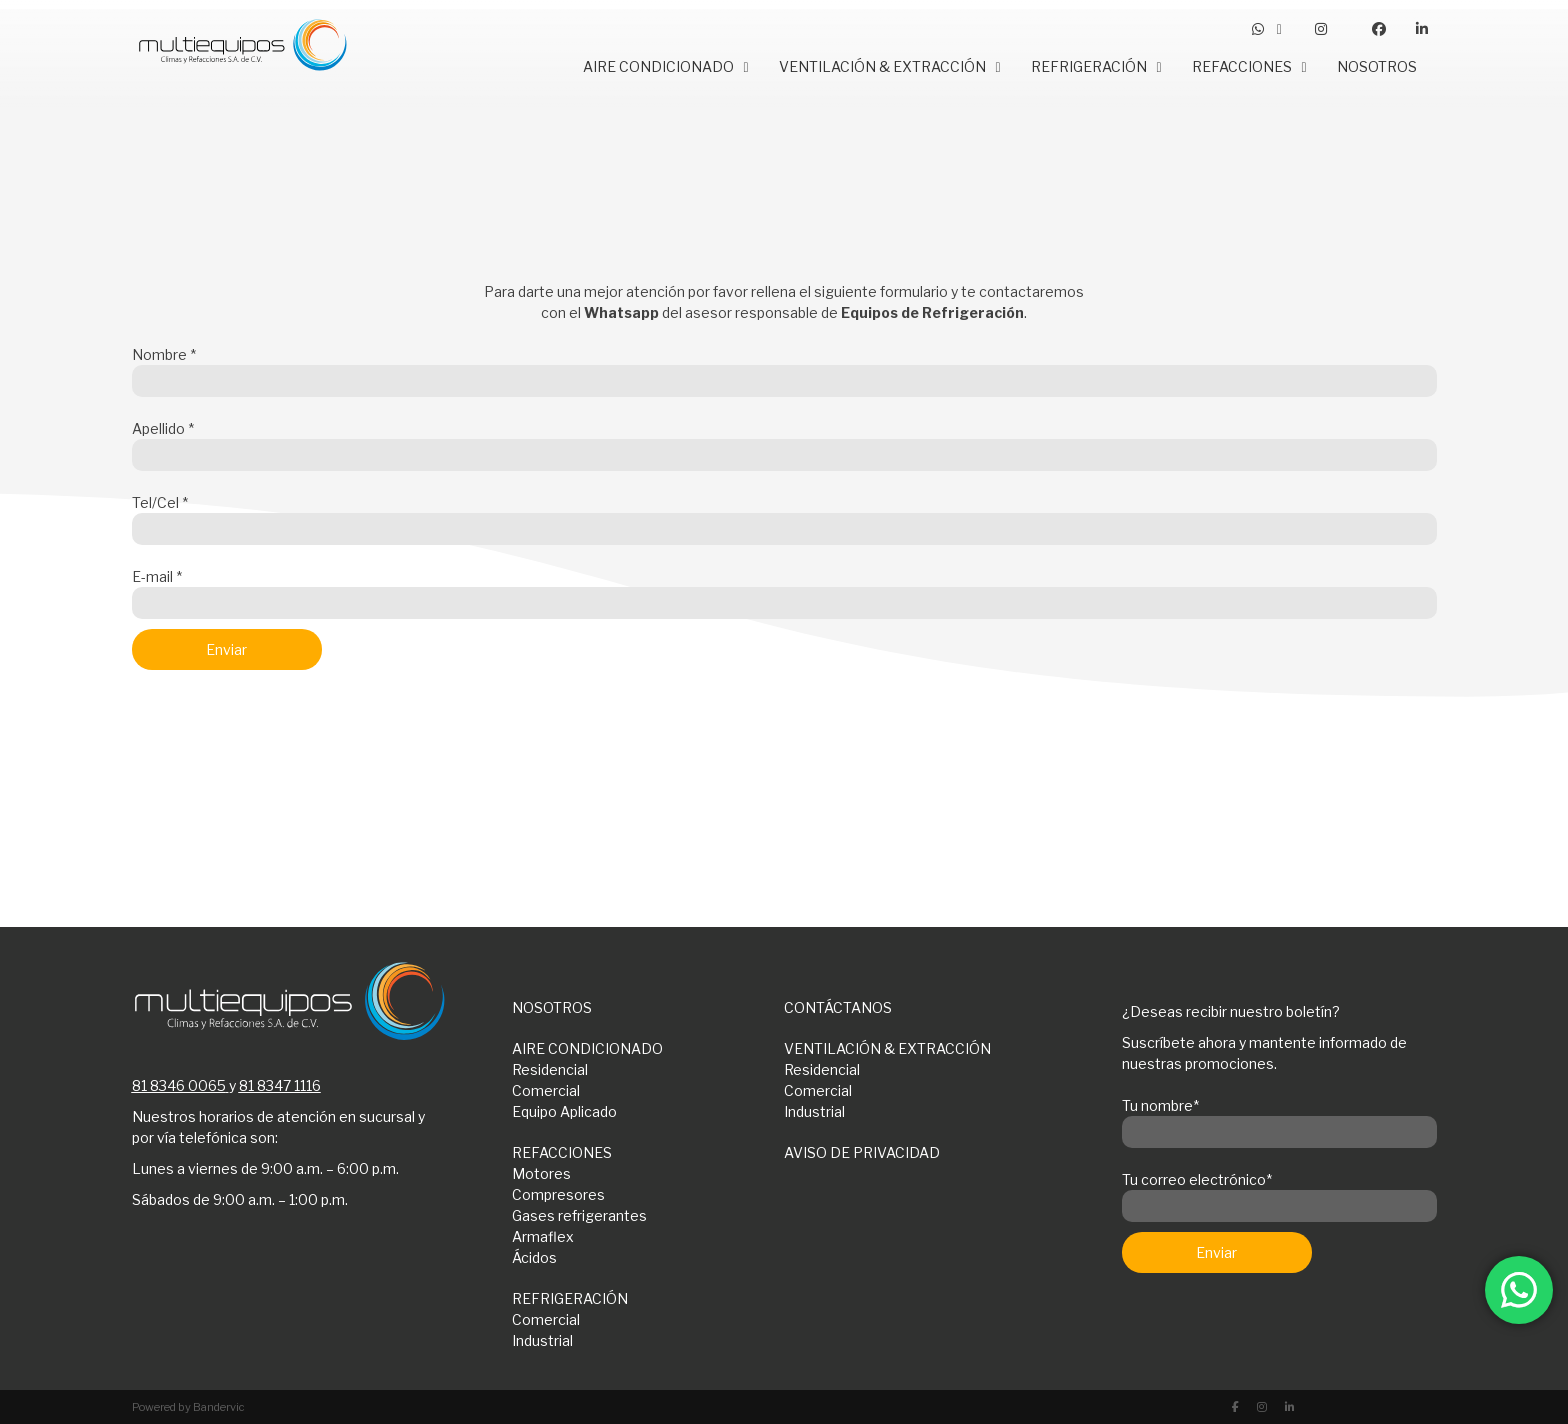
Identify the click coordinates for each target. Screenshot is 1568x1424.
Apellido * (784, 442)
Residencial (550, 1069)
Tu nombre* (1279, 1119)
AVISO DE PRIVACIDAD (862, 1152)
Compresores (558, 1194)
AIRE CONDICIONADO (587, 1048)
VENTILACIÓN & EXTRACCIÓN (887, 1048)
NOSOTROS (552, 1007)
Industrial (814, 1111)
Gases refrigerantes (579, 1215)
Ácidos (534, 1257)
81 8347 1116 (280, 1085)
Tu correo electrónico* (1279, 1193)
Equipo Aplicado (564, 1111)
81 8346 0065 (179, 1085)
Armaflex (543, 1236)
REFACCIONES (562, 1152)
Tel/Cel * (784, 516)
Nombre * (784, 368)
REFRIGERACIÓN (570, 1298)
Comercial (546, 1090)
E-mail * (784, 590)
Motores (541, 1173)
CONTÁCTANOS (838, 1007)
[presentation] (284, 738)
